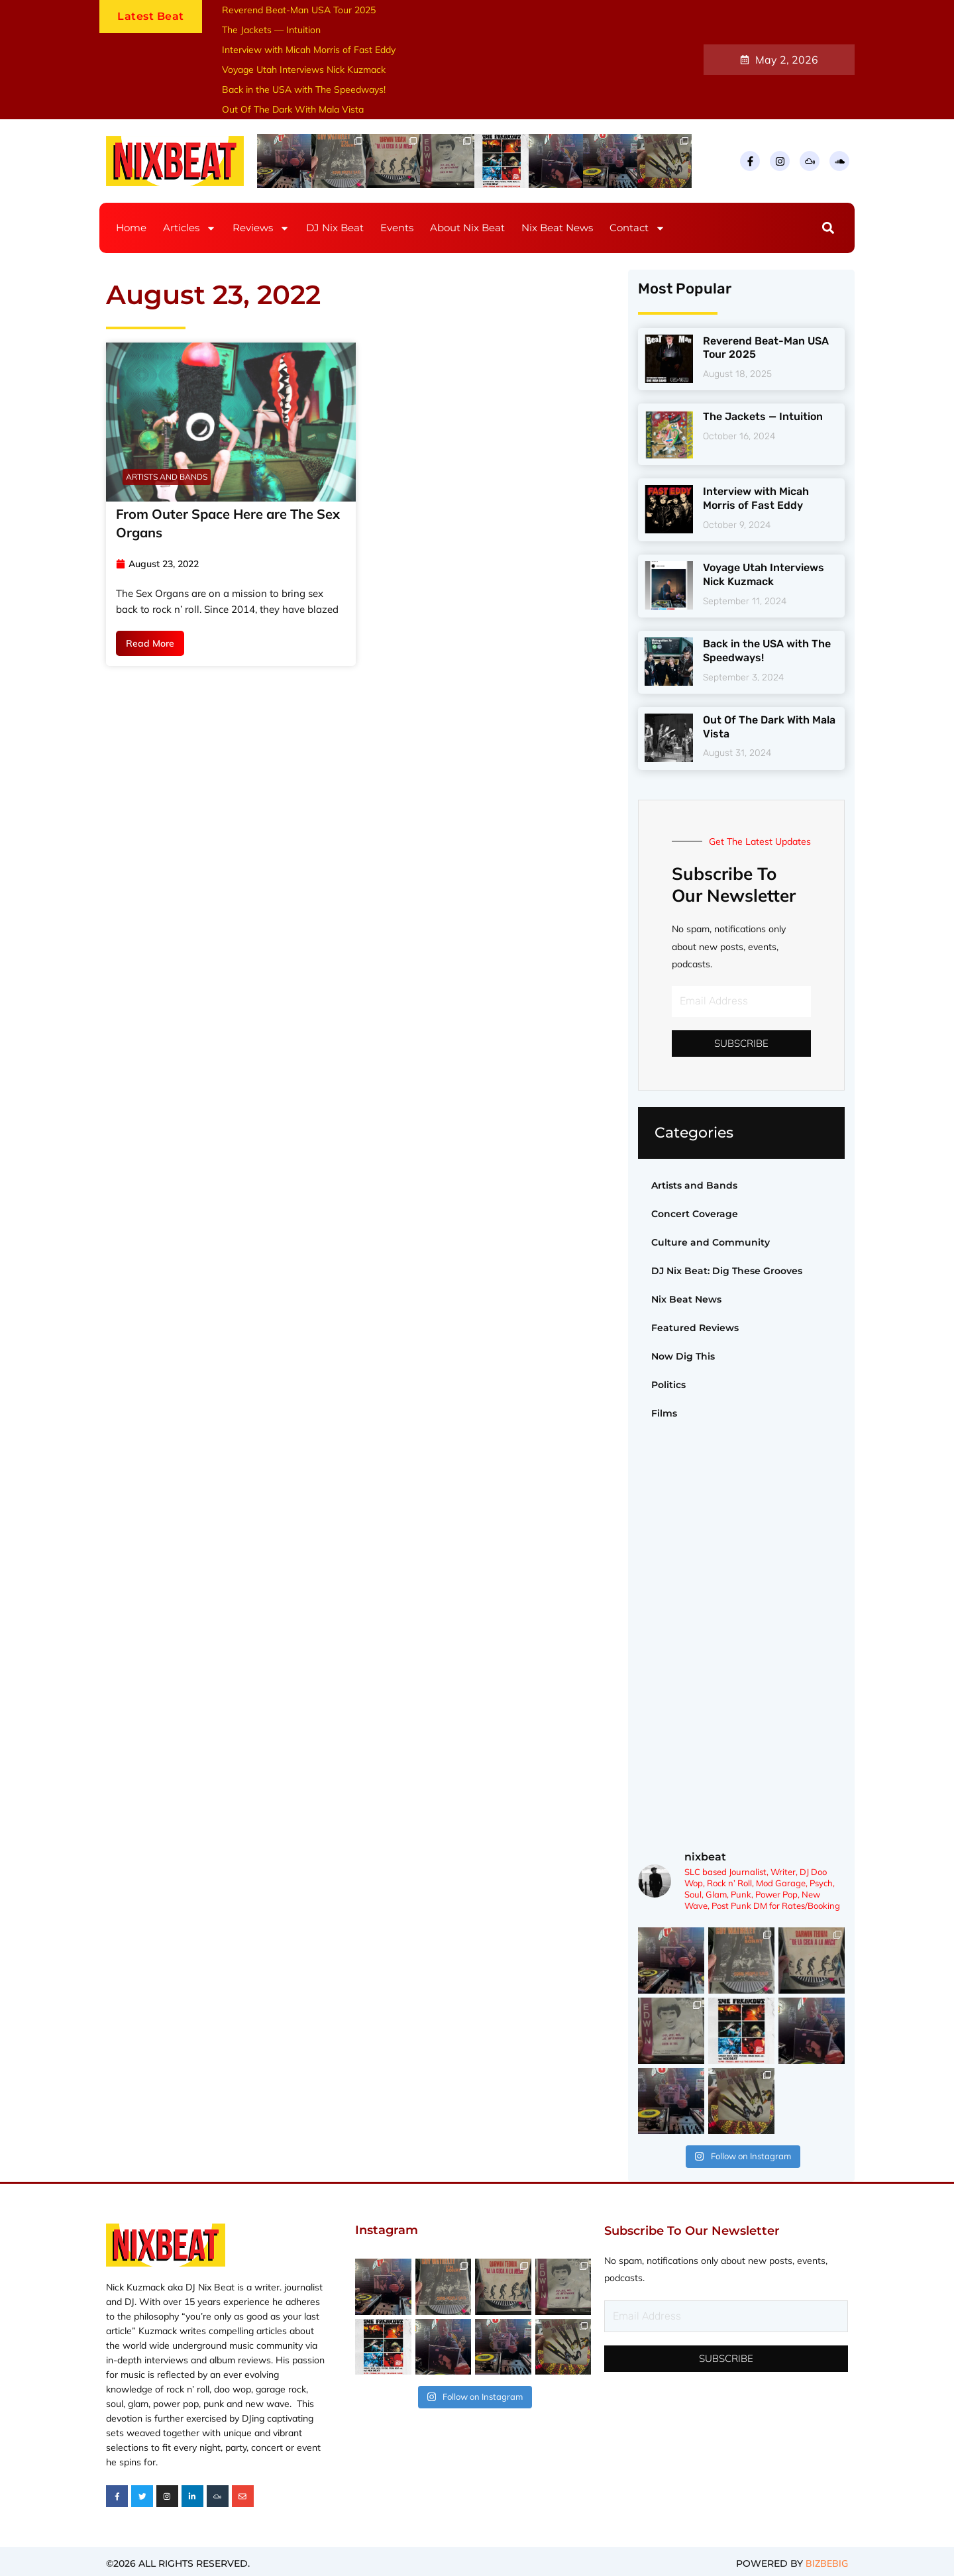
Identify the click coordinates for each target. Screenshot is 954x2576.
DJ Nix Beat (335, 227)
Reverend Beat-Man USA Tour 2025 (299, 10)
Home (131, 227)
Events (396, 227)
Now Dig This (683, 1356)
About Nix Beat (467, 227)
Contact (637, 228)
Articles (189, 228)
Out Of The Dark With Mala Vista (293, 109)
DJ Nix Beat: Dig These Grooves (726, 1271)
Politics (668, 1385)
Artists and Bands (694, 1185)
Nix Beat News (557, 227)
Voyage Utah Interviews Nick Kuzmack (304, 70)
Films (664, 1413)
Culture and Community (710, 1242)
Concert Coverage (694, 1214)
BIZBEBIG (827, 2564)
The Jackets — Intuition (271, 30)
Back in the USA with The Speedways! (304, 89)
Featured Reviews (695, 1328)
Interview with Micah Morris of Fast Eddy (309, 50)
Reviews (261, 228)
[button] (828, 228)
